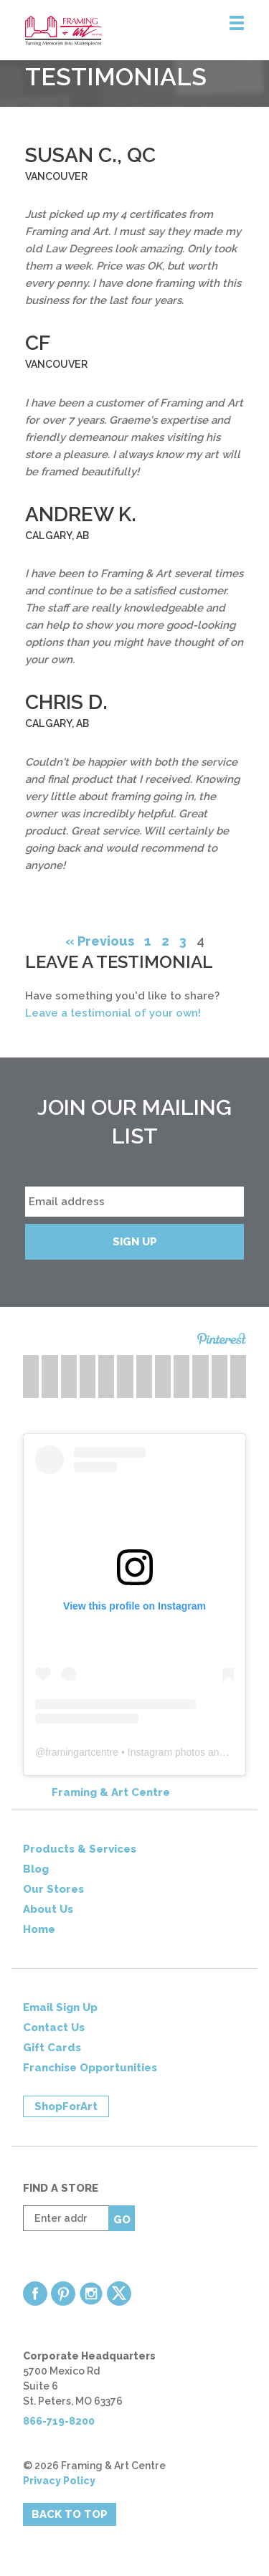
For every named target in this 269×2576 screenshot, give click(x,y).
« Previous (99, 941)
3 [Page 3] (183, 941)
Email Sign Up (60, 2007)
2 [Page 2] (165, 941)
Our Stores (53, 1889)
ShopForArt (66, 2106)
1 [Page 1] (147, 941)
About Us (48, 1909)
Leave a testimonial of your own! (113, 1013)
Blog (36, 1869)
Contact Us (54, 2027)
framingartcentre (81, 1752)
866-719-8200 (59, 2421)
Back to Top (70, 2514)
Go (122, 2219)
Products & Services (79, 1849)
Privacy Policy (59, 2480)
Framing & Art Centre (111, 1792)
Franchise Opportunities (90, 2067)
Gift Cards (52, 2047)
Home (39, 1929)
